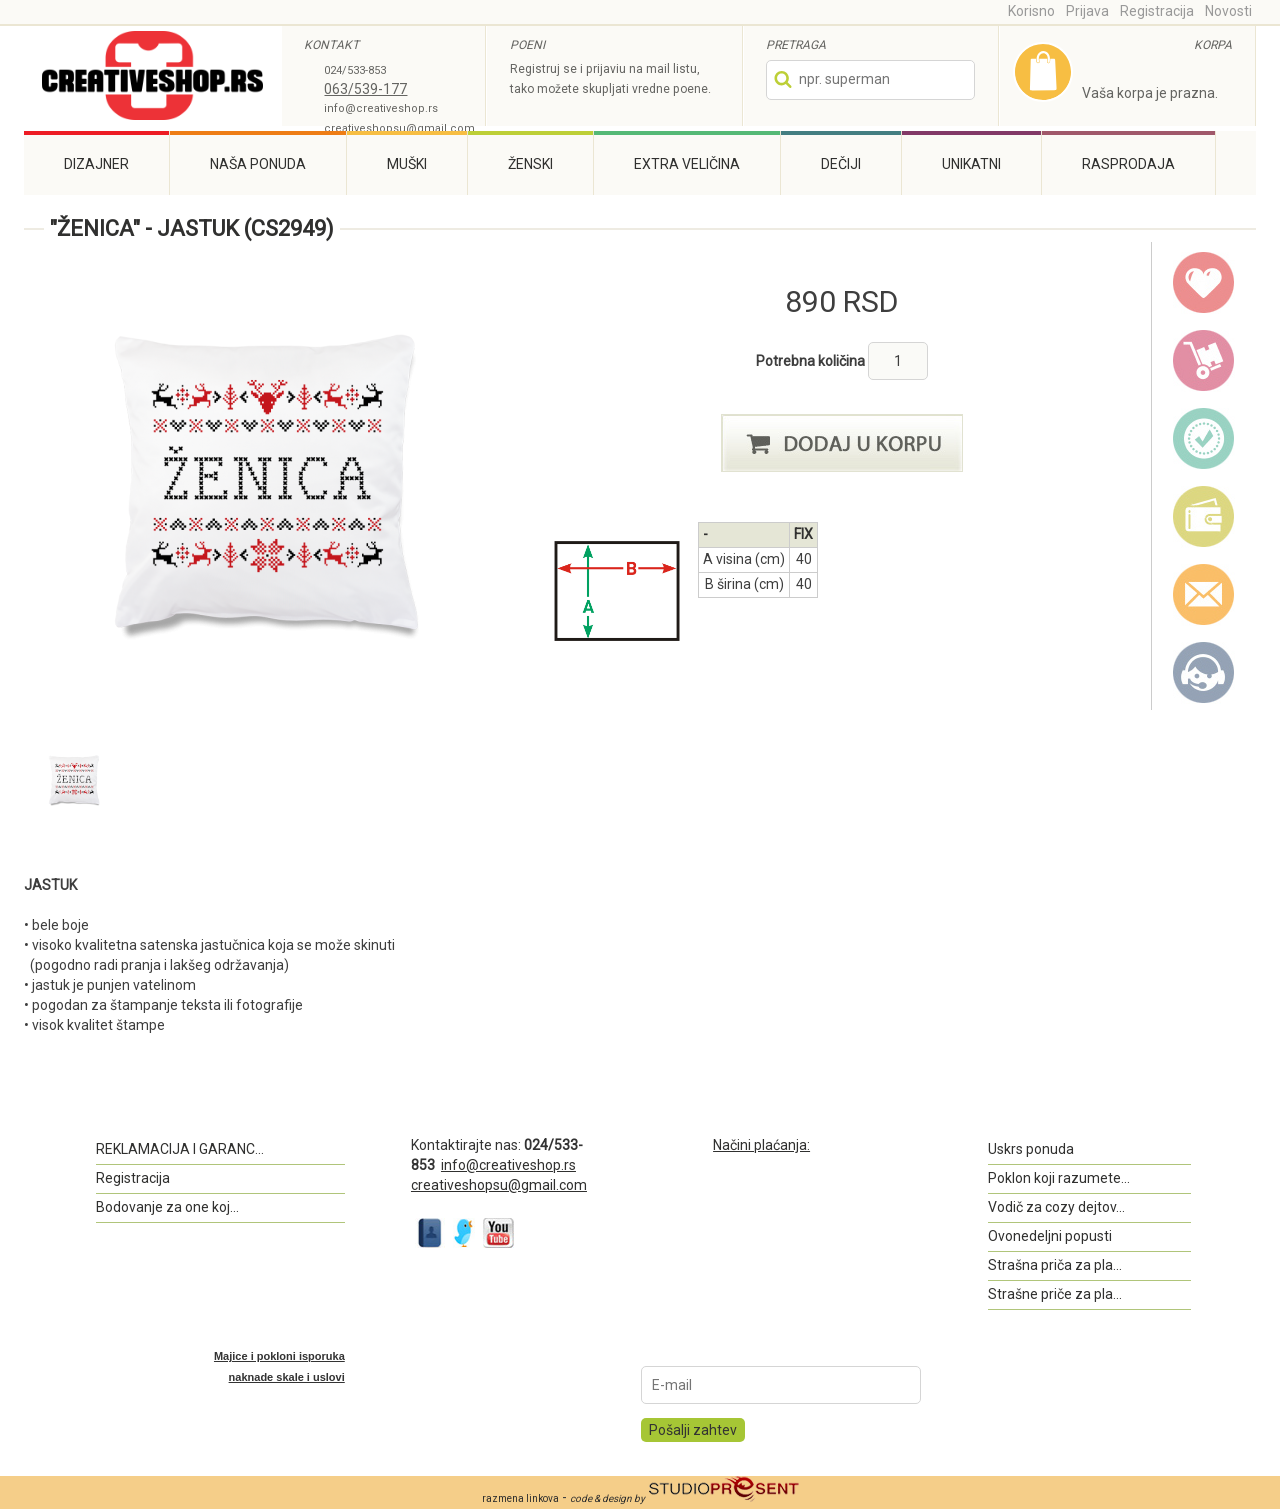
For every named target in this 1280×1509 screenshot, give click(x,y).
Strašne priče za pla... (1055, 1294)
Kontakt (1204, 673)
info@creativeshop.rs (381, 108)
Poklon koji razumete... (1059, 1178)
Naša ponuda (258, 164)
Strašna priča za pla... (1055, 1265)
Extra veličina (687, 164)
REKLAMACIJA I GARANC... (180, 1149)
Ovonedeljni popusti (1050, 1236)
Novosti (1228, 11)
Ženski (530, 164)
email (1204, 595)
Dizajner (96, 164)
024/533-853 (355, 70)
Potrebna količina (812, 361)
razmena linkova (520, 1498)
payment (1204, 517)
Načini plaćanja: (761, 1145)
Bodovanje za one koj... (167, 1207)
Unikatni (971, 164)
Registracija (1157, 11)
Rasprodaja (1128, 164)
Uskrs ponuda (1031, 1149)
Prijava (1087, 11)
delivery (1204, 361)
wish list (1204, 283)
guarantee (1204, 439)
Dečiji (841, 164)
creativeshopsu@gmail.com (399, 128)
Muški (407, 164)
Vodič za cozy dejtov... (1056, 1207)
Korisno (1031, 11)
